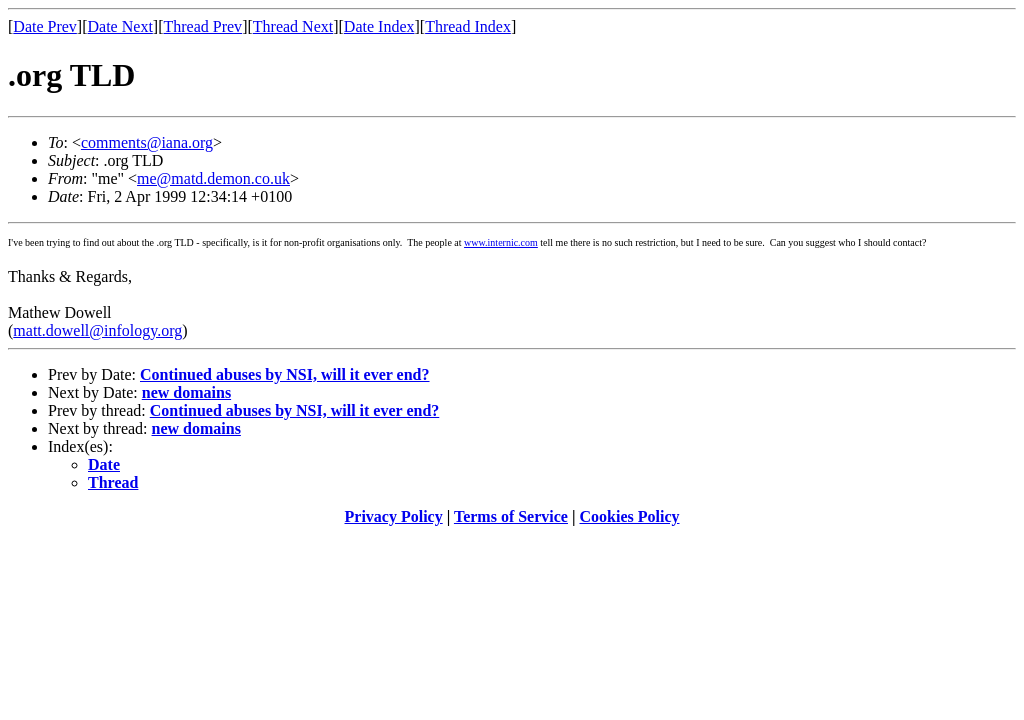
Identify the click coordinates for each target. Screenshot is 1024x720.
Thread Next (293, 26)
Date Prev (45, 26)
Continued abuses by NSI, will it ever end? (285, 374)
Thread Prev (202, 26)
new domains (186, 392)
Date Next (120, 26)
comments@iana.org (147, 142)
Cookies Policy (630, 516)
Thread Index (468, 26)
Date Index (379, 26)
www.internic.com (501, 242)
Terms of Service (511, 516)
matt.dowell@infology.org (97, 330)
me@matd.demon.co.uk (213, 178)
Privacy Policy (394, 516)
